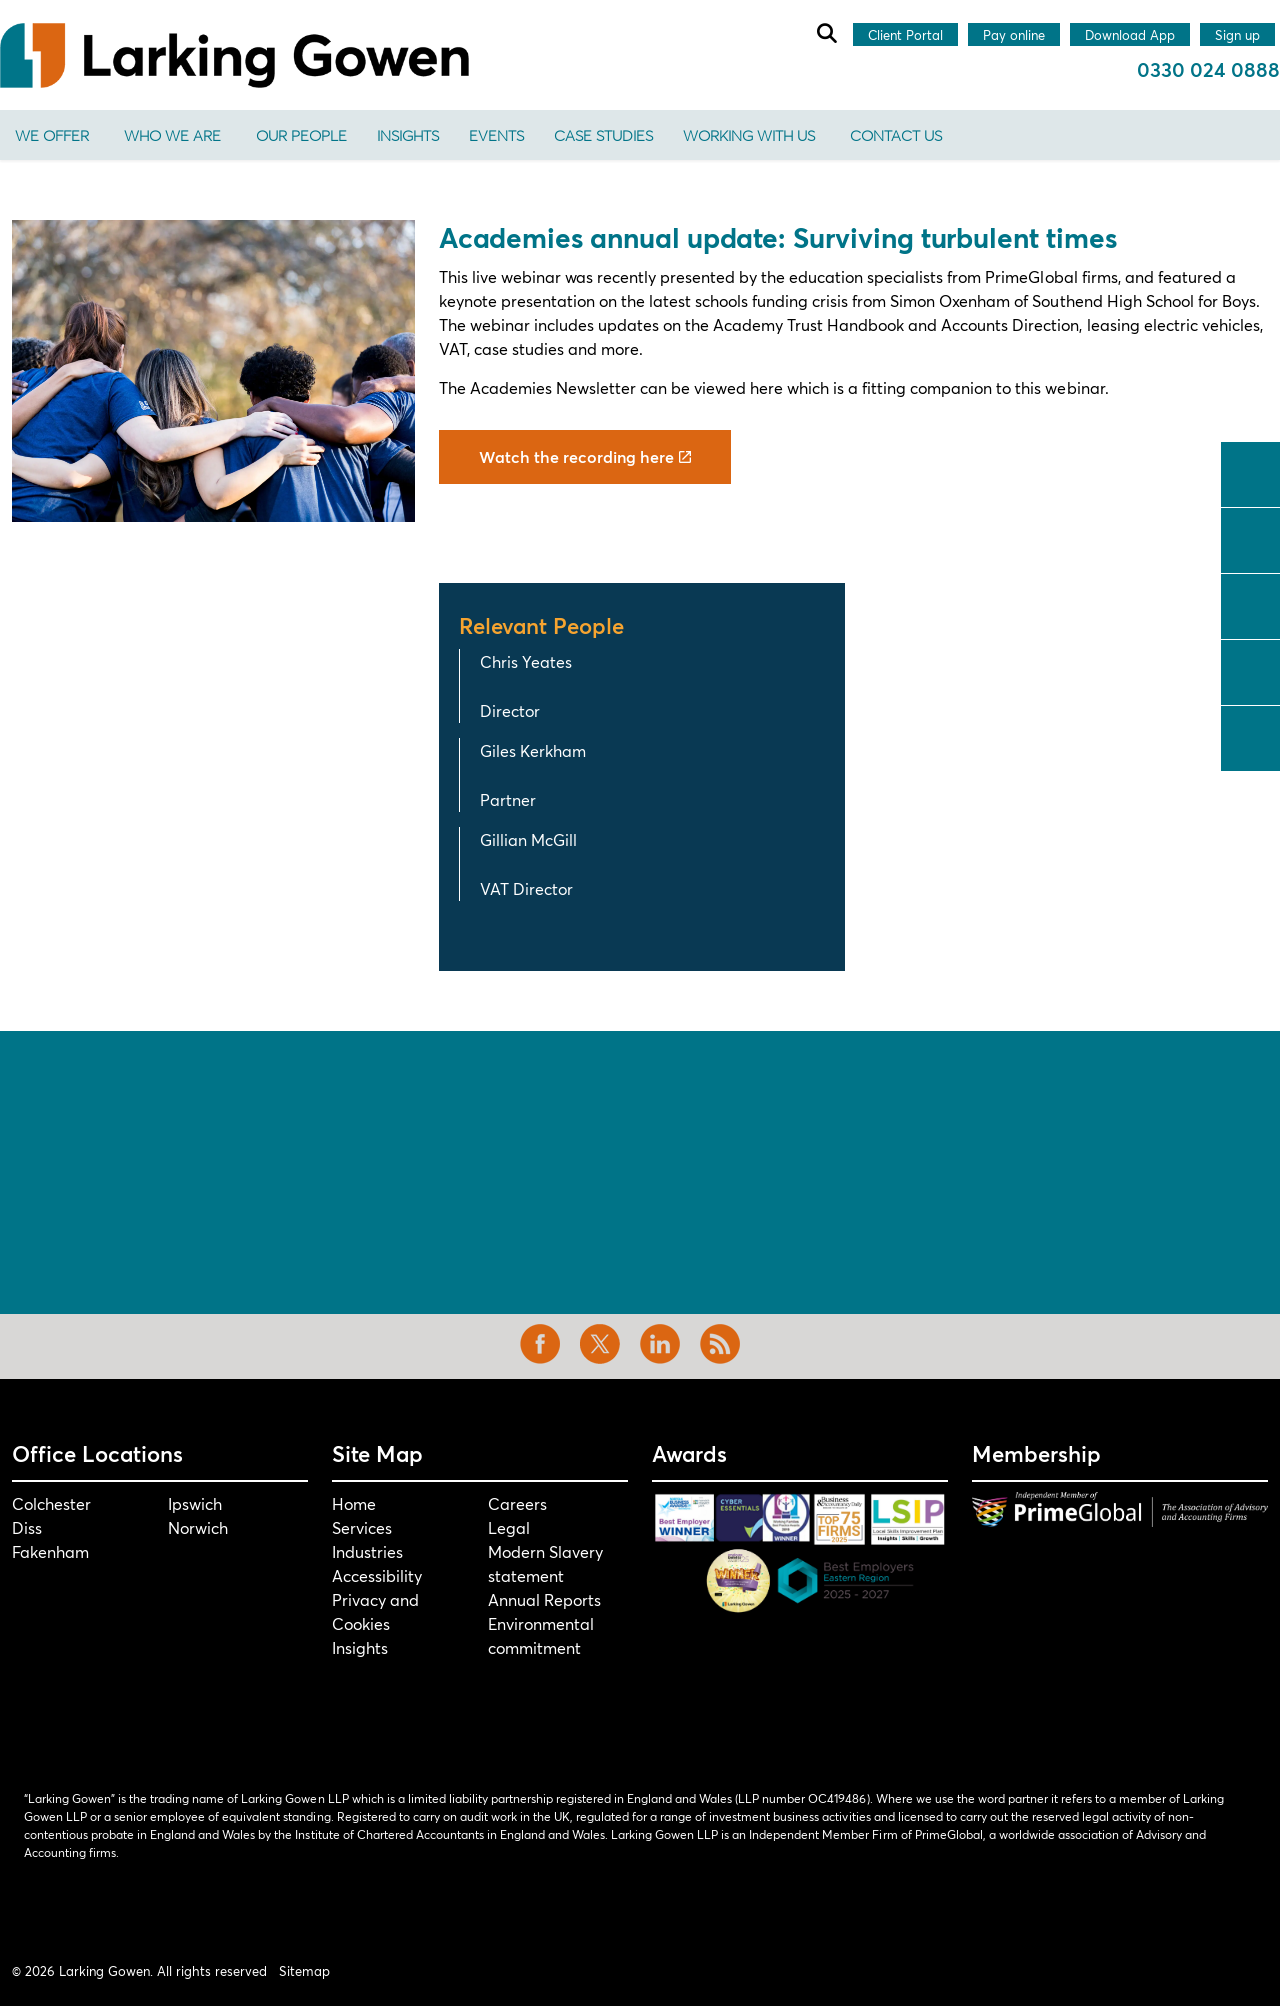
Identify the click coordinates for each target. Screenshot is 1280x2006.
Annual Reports (544, 1599)
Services (362, 1527)
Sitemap (304, 1971)
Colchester (51, 1503)
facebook (1251, 472)
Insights (408, 135)
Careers (517, 1503)
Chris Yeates (526, 661)
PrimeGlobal (1031, 276)
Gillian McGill (528, 839)
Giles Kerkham (533, 750)
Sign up (1237, 36)
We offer (52, 135)
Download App (1130, 36)
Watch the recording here (585, 457)
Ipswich (195, 1503)
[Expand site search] (826, 33)
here (766, 387)
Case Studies (603, 135)
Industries (367, 1551)
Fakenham (50, 1551)
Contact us (896, 135)
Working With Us (749, 135)
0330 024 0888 (1208, 69)
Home (354, 1503)
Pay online (1014, 36)
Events (496, 135)
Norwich (198, 1527)
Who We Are (172, 135)
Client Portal (905, 36)
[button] (213, 371)
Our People (301, 135)
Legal (509, 1527)
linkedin (1251, 604)
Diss (27, 1527)
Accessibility (377, 1575)
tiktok (1251, 736)
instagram (1251, 670)
